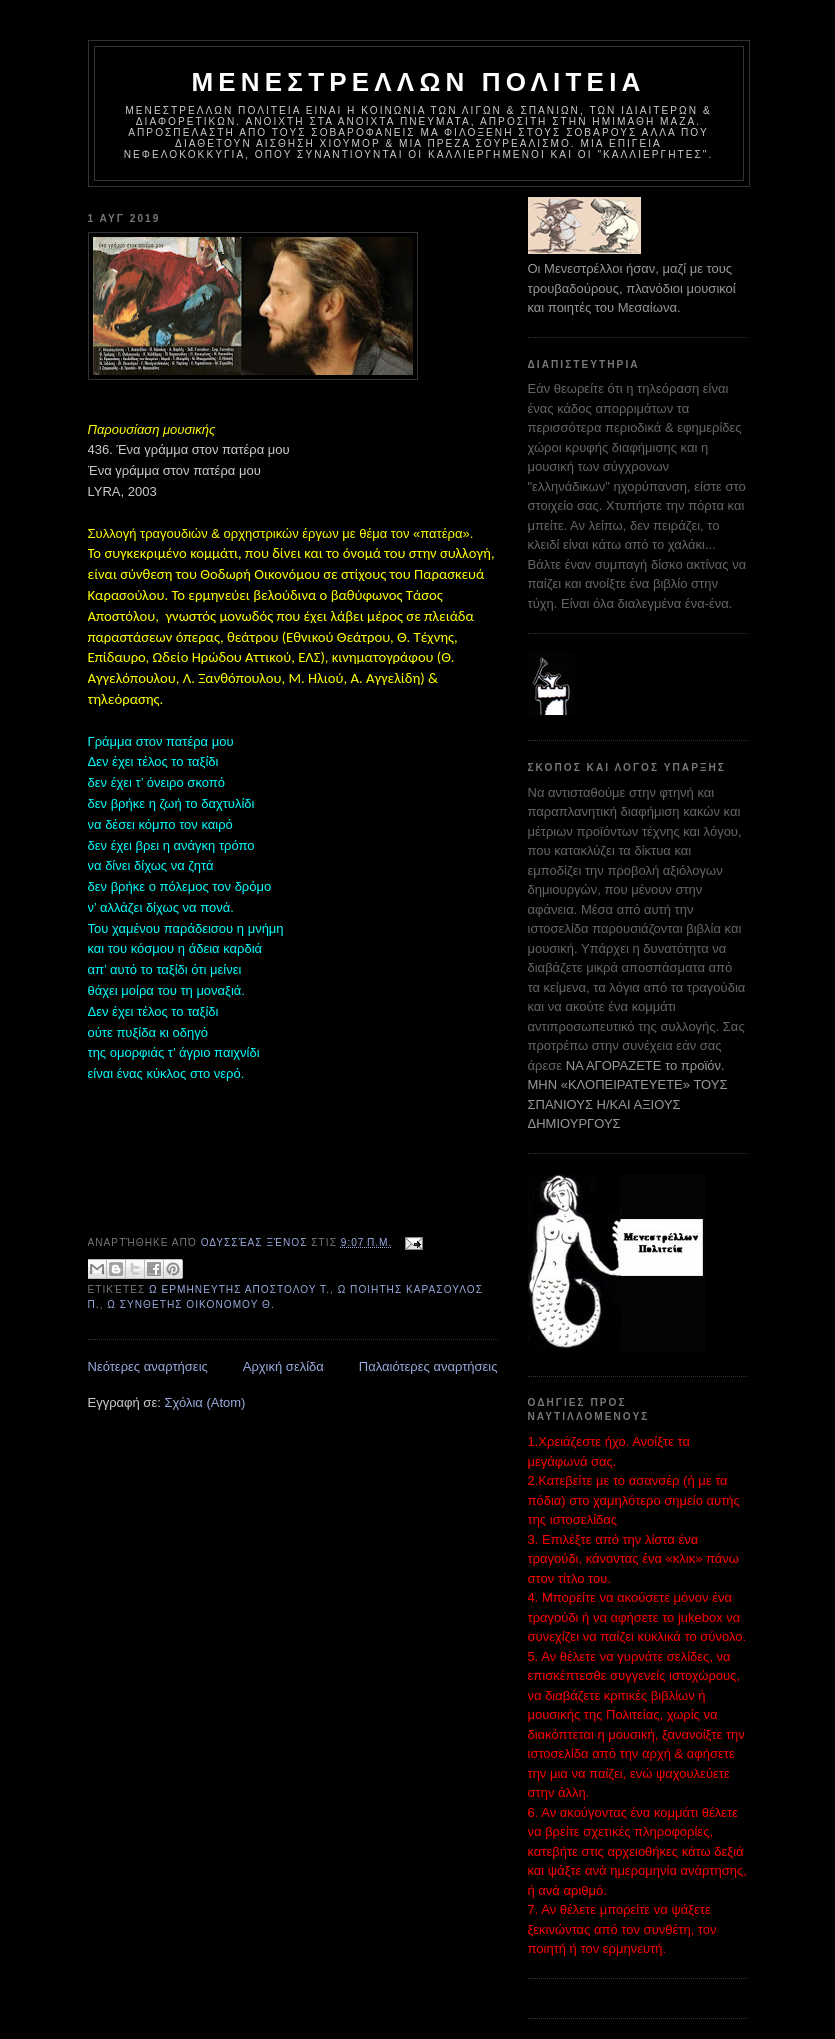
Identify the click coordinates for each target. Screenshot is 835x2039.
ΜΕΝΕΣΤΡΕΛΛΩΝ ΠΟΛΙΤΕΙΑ (418, 82)
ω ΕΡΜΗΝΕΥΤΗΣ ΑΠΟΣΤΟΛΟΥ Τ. (239, 1289)
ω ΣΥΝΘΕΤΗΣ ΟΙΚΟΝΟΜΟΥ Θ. (190, 1304)
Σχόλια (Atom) (204, 1402)
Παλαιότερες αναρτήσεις (428, 1366)
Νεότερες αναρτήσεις (148, 1366)
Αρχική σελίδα (283, 1366)
